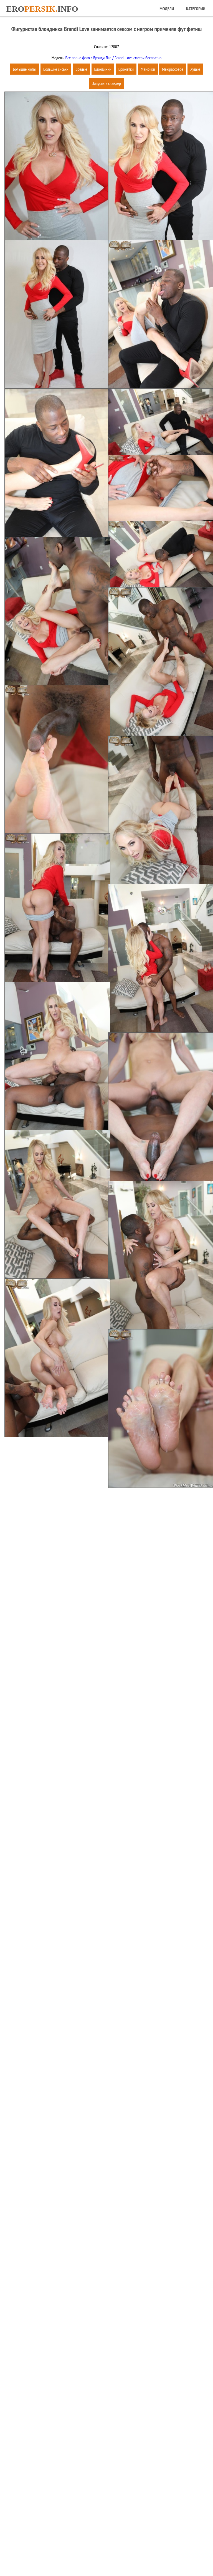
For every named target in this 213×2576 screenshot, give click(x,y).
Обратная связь (128, 2554)
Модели (166, 8)
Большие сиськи (56, 69)
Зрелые (81, 69)
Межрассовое (172, 69)
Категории (195, 8)
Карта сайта (100, 2554)
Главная (79, 2554)
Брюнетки (126, 69)
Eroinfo (42, 8)
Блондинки (102, 69)
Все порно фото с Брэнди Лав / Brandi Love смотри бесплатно (112, 57)
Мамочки (148, 69)
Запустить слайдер (106, 83)
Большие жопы (24, 69)
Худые (195, 69)
